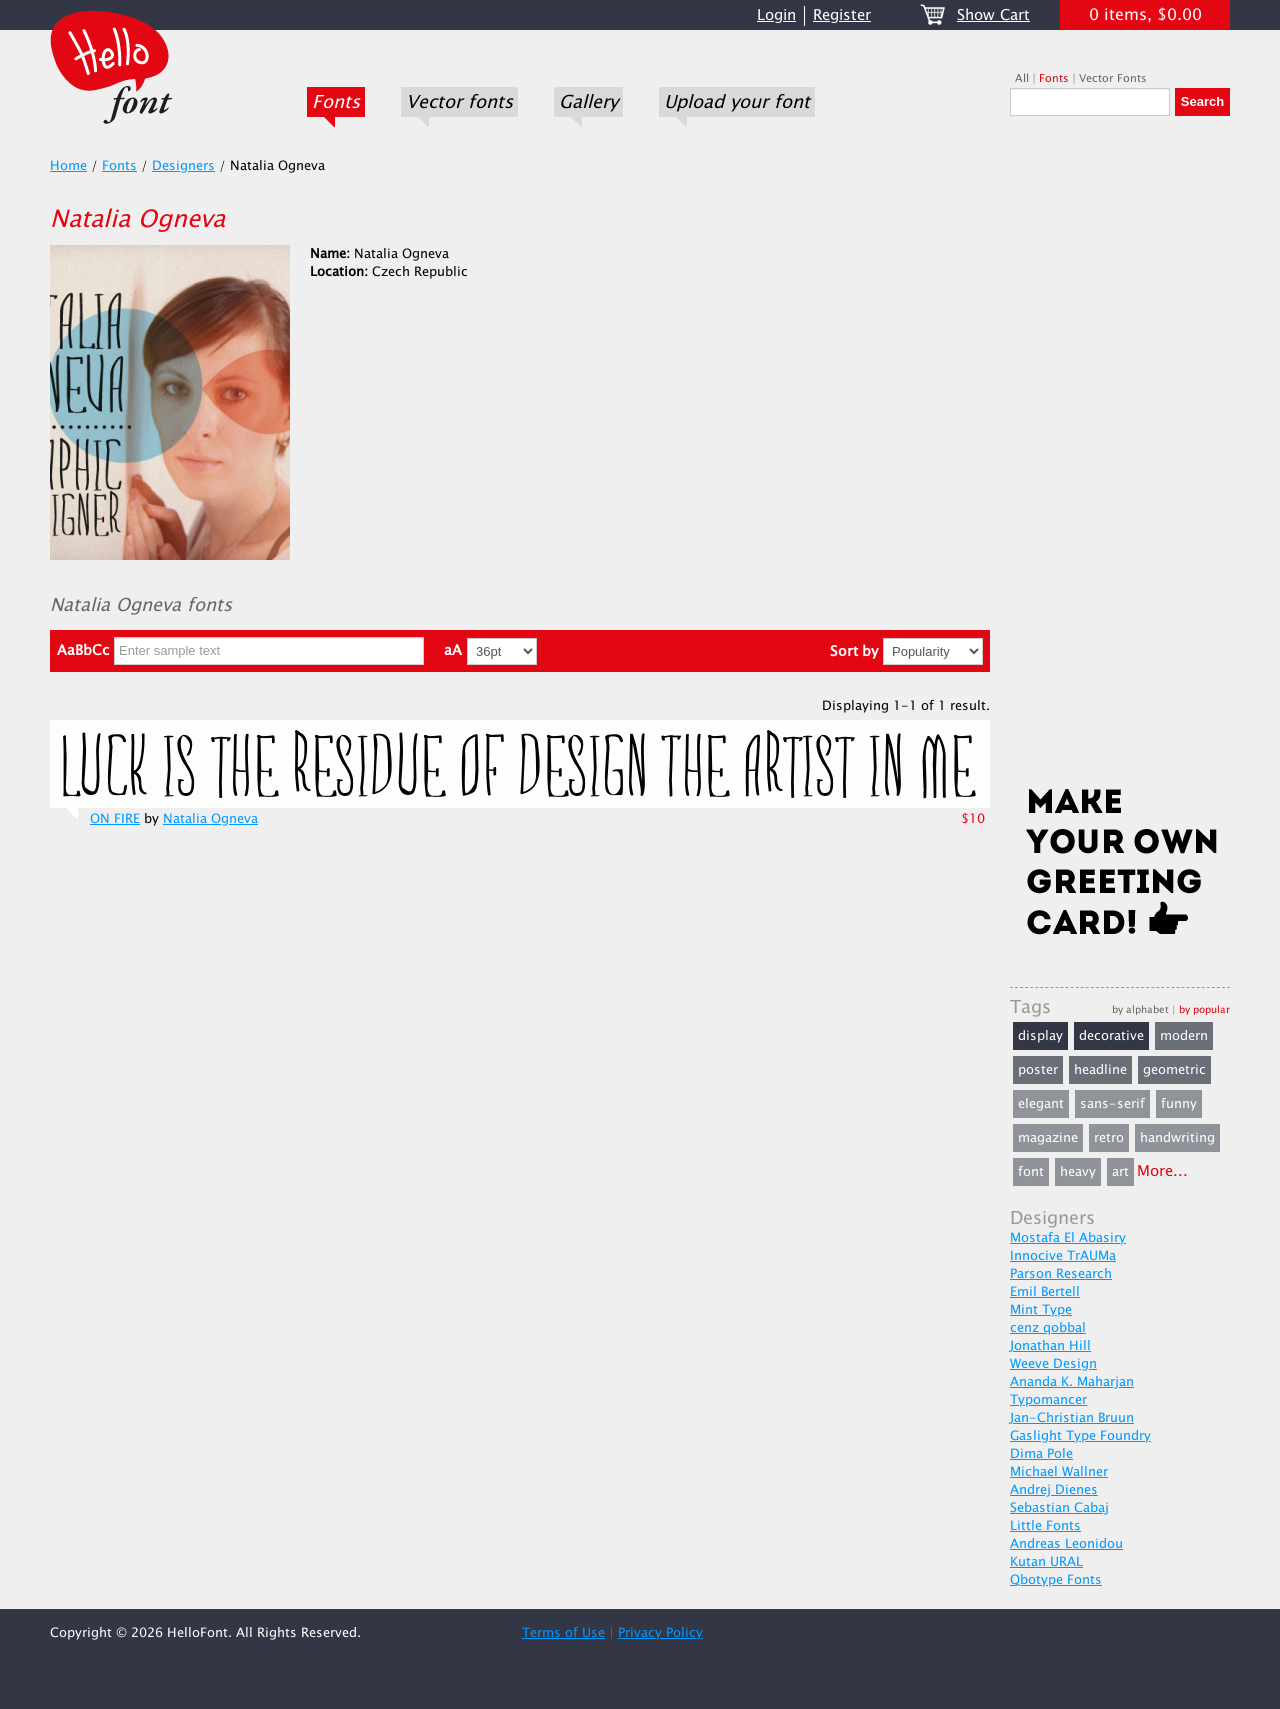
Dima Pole (1041, 1454)
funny (1179, 1104)
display (1040, 1036)
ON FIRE (115, 819)
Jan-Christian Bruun (1072, 1418)
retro (1109, 1138)
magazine (1048, 1138)
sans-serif (1112, 1104)
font (1031, 1172)
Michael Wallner (1059, 1472)
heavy (1078, 1172)
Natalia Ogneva (210, 819)
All (1022, 78)
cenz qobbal (1048, 1328)
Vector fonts (459, 102)
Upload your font (737, 102)
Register (842, 15)
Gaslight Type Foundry (1080, 1436)
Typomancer (1048, 1400)
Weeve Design (1053, 1364)
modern (1184, 1036)
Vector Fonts (1113, 78)
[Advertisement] (1120, 457)
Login (776, 15)
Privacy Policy (660, 1633)
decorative (1111, 1036)
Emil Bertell (1045, 1292)
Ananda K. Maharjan (1072, 1382)
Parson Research (1061, 1274)
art (1120, 1172)
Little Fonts (1045, 1526)
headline (1100, 1070)
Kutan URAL (1046, 1562)
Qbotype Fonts (1056, 1580)
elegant (1041, 1104)
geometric (1174, 1070)
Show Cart (993, 15)
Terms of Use (563, 1633)
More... (1162, 1171)
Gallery (588, 102)
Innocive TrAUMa (1063, 1256)
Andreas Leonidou (1066, 1544)
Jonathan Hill (1050, 1346)
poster (1038, 1070)
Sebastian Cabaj (1059, 1508)
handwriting (1177, 1138)
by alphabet (1140, 1009)
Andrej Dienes (1054, 1490)
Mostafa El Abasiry (1068, 1238)
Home (68, 166)
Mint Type (1041, 1310)
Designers (183, 166)
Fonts (336, 102)
